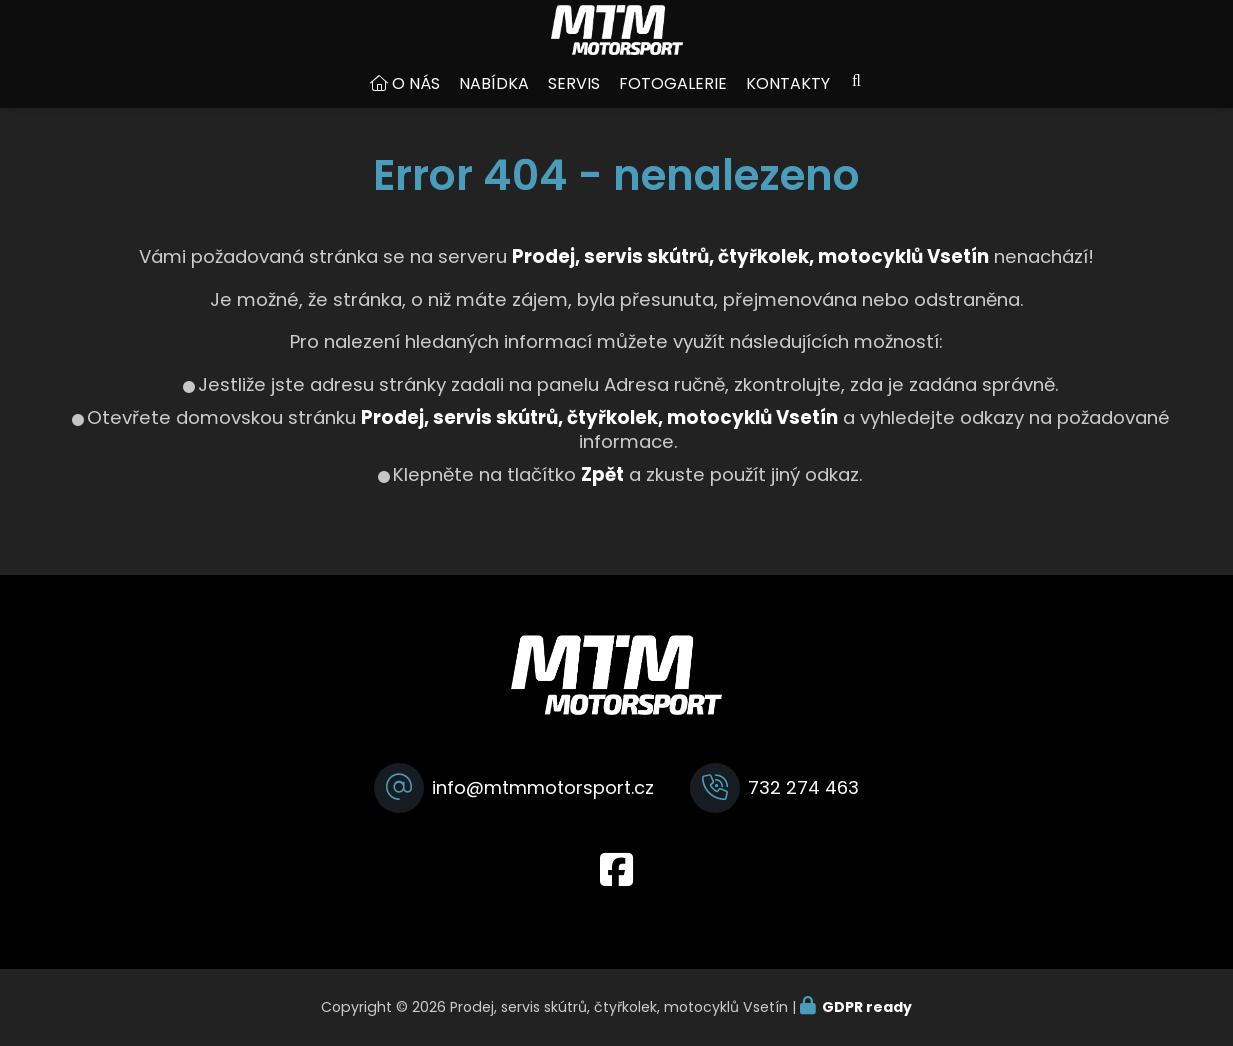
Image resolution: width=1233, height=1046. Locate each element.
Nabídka (494, 103)
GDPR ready (867, 1007)
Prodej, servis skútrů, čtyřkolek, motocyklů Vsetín (599, 437)
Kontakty (788, 103)
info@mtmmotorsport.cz (543, 787)
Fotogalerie (673, 103)
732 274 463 (803, 787)
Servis (574, 103)
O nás (416, 103)
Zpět (602, 494)
